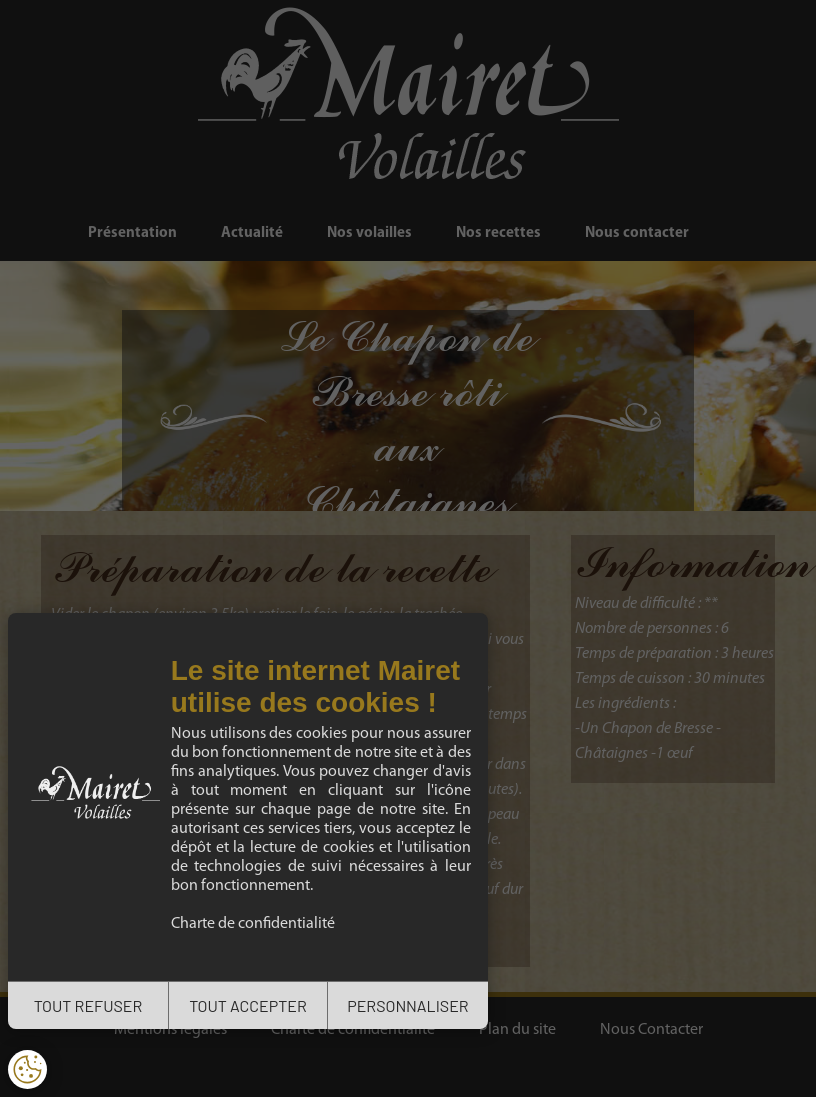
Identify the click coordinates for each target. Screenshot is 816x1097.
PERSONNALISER (407, 1005)
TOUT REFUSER (88, 1005)
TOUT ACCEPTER (248, 1005)
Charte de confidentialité (253, 924)
